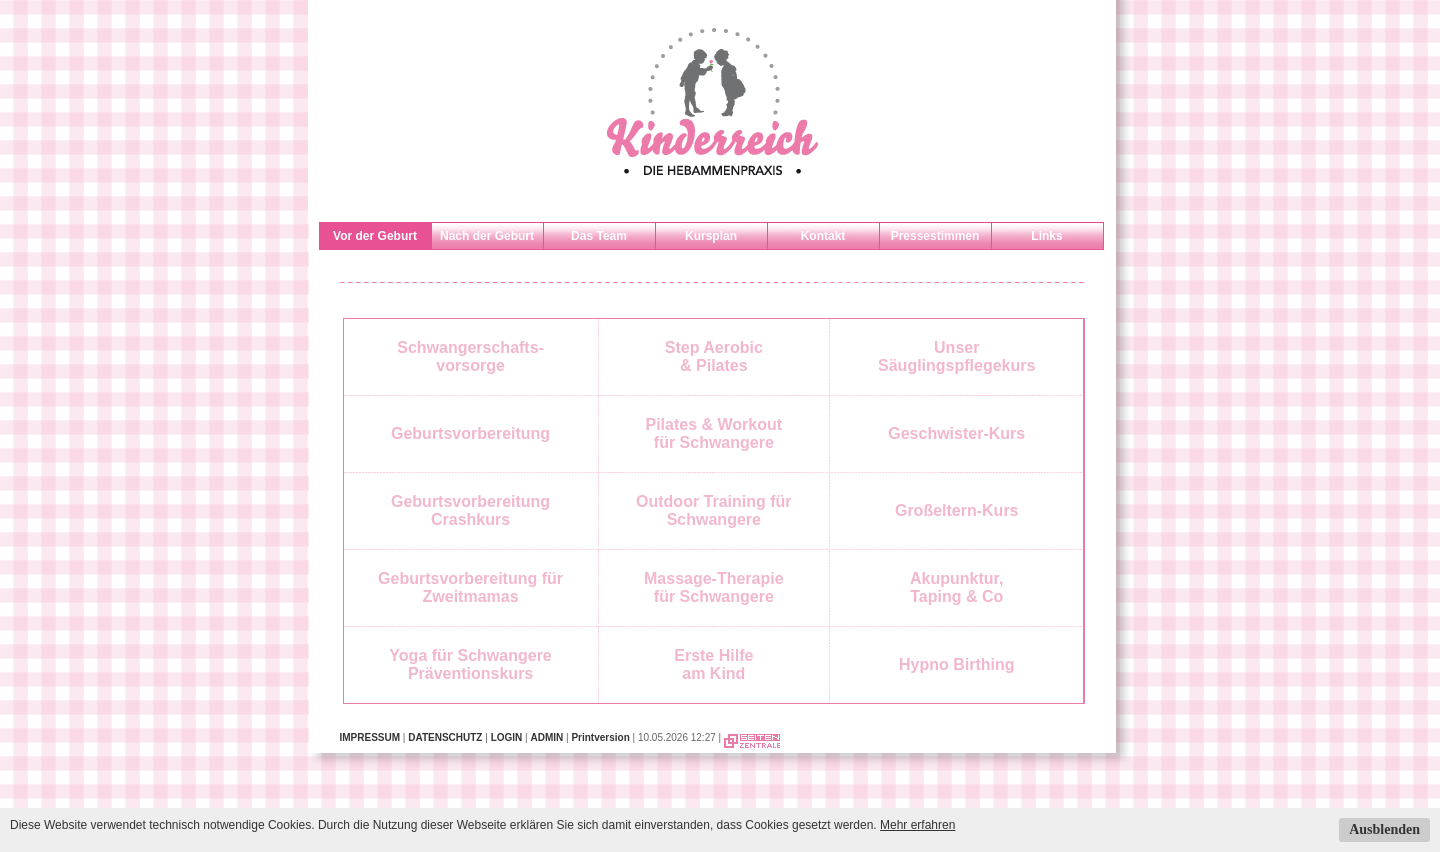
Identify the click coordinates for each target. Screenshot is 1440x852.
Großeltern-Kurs (957, 510)
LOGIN (507, 737)
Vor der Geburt (375, 236)
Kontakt (823, 236)
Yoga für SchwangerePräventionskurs (470, 664)
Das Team (599, 236)
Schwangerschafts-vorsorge (470, 356)
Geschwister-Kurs (956, 433)
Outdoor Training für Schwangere (714, 510)
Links (1046, 236)
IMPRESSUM (370, 737)
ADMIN (546, 737)
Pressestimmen (935, 236)
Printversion (600, 737)
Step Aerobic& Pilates (714, 356)
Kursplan (711, 236)
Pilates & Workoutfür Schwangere (714, 433)
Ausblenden (1384, 829)
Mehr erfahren (917, 825)
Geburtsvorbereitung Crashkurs (470, 510)
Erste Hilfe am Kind (713, 664)
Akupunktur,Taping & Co (956, 587)
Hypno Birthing (957, 664)
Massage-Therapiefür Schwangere (714, 587)
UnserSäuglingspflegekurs (956, 356)
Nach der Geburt (487, 236)
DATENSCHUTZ (445, 737)
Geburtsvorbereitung (470, 433)
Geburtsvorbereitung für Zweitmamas (470, 587)
